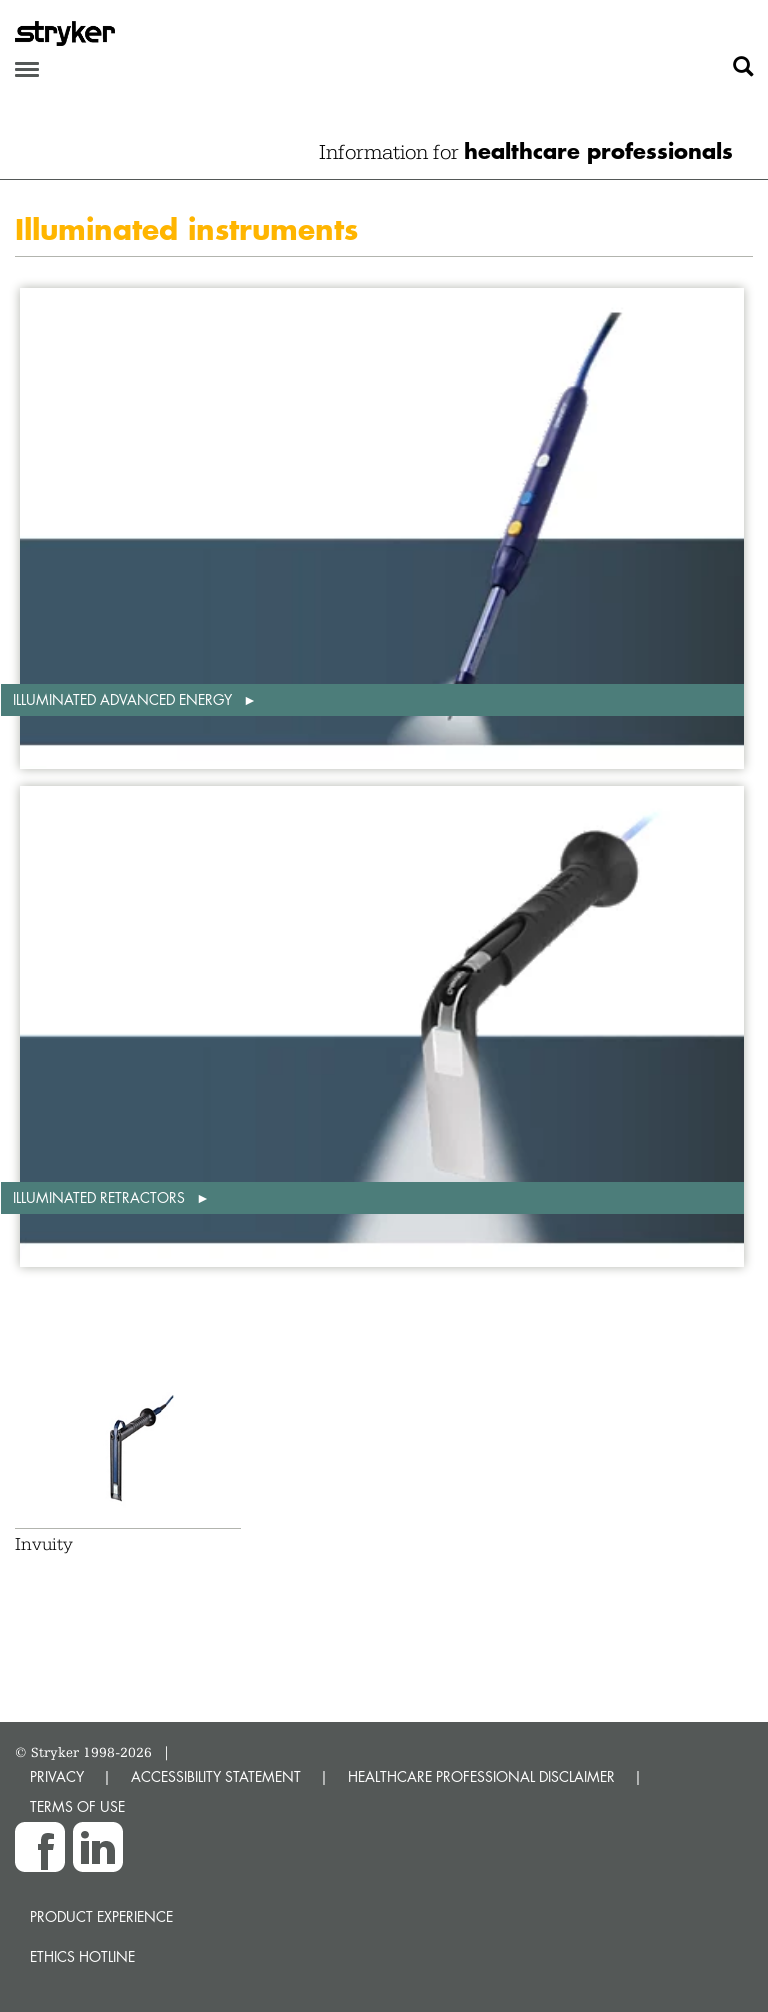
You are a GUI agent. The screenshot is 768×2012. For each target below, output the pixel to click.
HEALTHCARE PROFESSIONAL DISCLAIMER (481, 1776)
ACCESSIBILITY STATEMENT (216, 1776)
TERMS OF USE (77, 1806)
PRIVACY (57, 1776)
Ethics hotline (82, 1956)
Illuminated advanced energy (124, 699)
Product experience (101, 1916)
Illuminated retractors (101, 1197)
